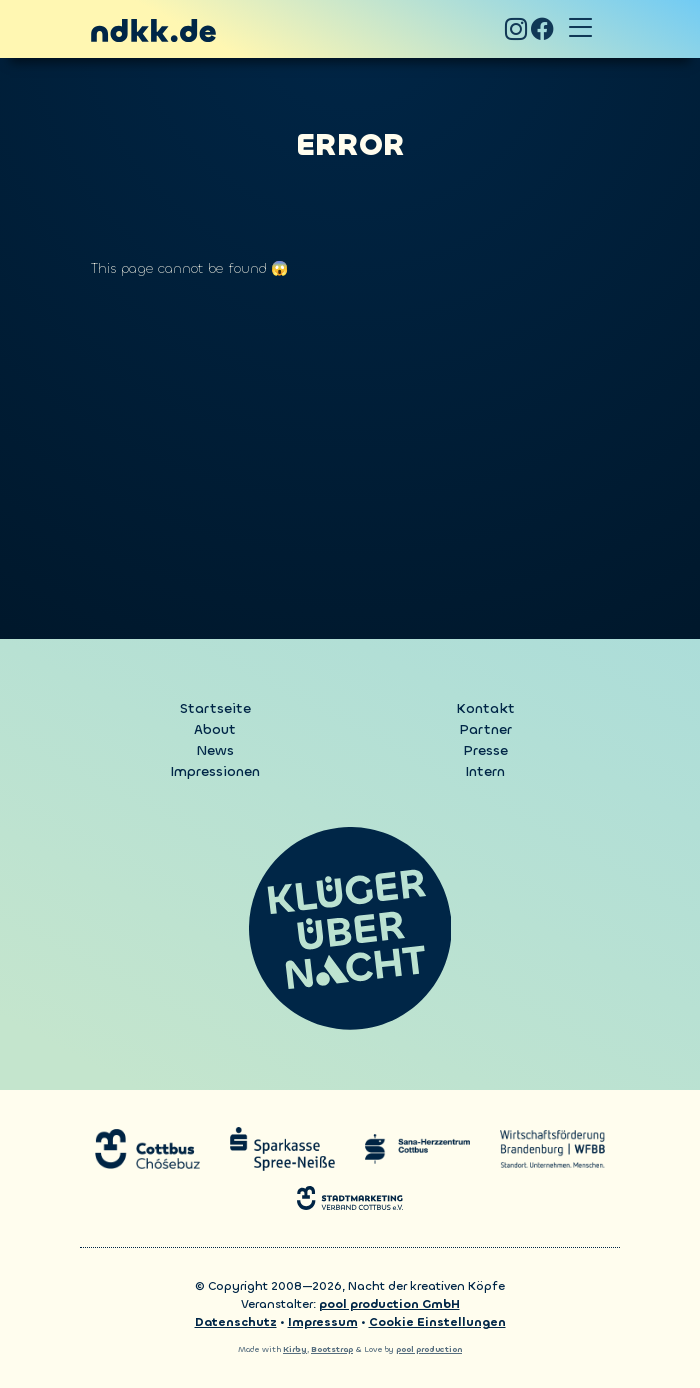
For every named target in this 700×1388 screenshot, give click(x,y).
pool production (429, 1349)
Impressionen (215, 771)
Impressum (323, 1322)
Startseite (215, 708)
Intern (485, 771)
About (215, 729)
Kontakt (485, 708)
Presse (485, 750)
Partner (485, 729)
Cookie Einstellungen (437, 1322)
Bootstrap (332, 1349)
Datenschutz (236, 1322)
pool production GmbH (389, 1304)
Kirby (295, 1349)
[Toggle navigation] (580, 28)
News (215, 750)
